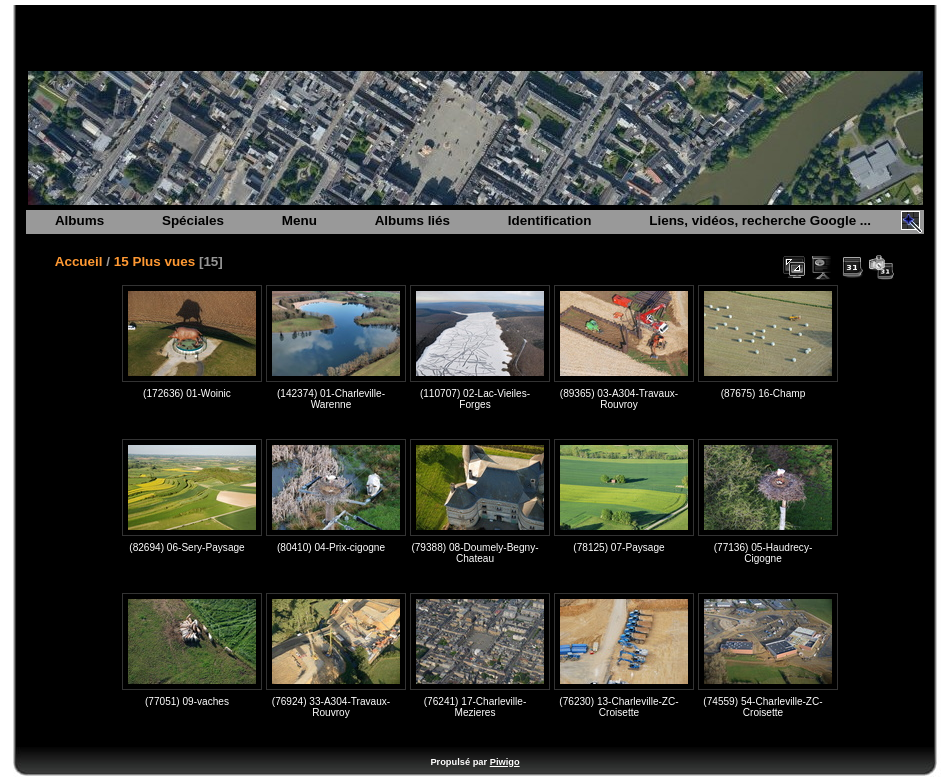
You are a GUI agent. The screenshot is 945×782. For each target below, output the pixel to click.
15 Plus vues (154, 261)
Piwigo (505, 762)
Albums (79, 220)
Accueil (79, 261)
